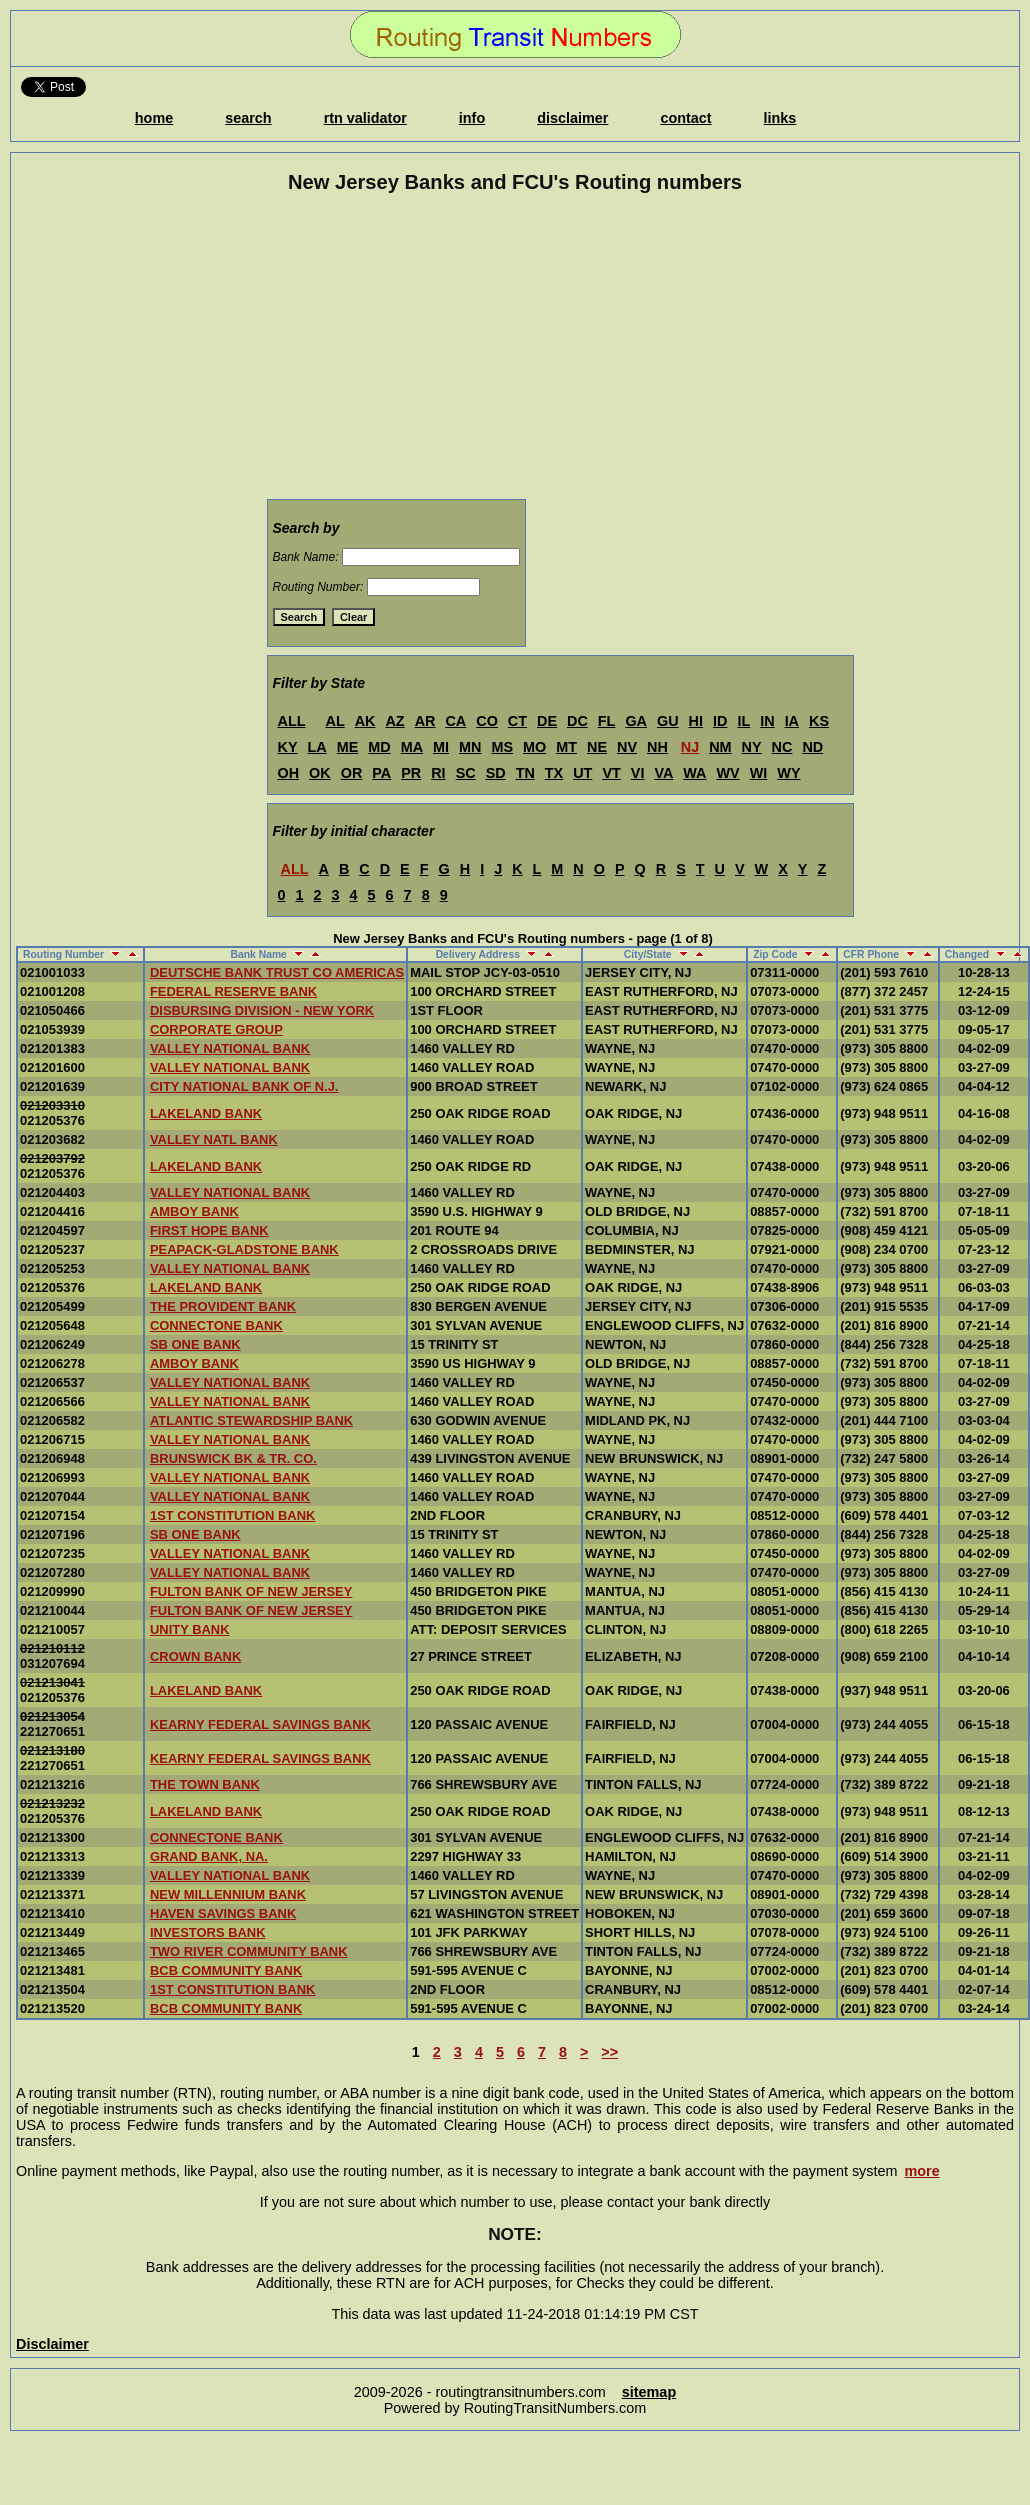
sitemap (649, 2392)
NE (597, 747)
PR (411, 773)
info (472, 118)
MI (441, 747)
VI (638, 773)
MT (566, 747)
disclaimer (572, 118)
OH (289, 773)
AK (365, 721)
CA (455, 721)
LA (317, 747)
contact (685, 118)
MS (502, 747)
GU (668, 721)
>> (609, 2052)
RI (438, 773)
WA (694, 773)
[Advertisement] (515, 350)
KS (819, 721)
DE (547, 721)
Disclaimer (52, 2344)
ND (812, 747)
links (780, 118)
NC (782, 747)
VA (663, 773)
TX (554, 773)
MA (412, 747)
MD (379, 747)
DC (577, 721)
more (922, 2171)
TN (525, 773)
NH (657, 747)
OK (320, 773)
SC (466, 773)
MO (534, 747)
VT (611, 773)
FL (607, 721)
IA (792, 721)
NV (627, 747)
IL (743, 721)
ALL (292, 721)
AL (334, 721)
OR (352, 773)
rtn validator (365, 118)
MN (470, 747)
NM (720, 747)
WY (788, 773)
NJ (690, 747)
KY (288, 747)
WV (728, 773)
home (154, 118)
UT (582, 773)
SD (496, 773)
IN (767, 721)
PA (381, 773)
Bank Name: (306, 557)
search (248, 118)
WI (759, 773)
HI (696, 721)
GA (636, 721)
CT (517, 721)
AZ (394, 721)
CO (487, 721)
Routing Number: (318, 587)
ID (720, 721)
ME (348, 747)
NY (752, 747)
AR (425, 721)
